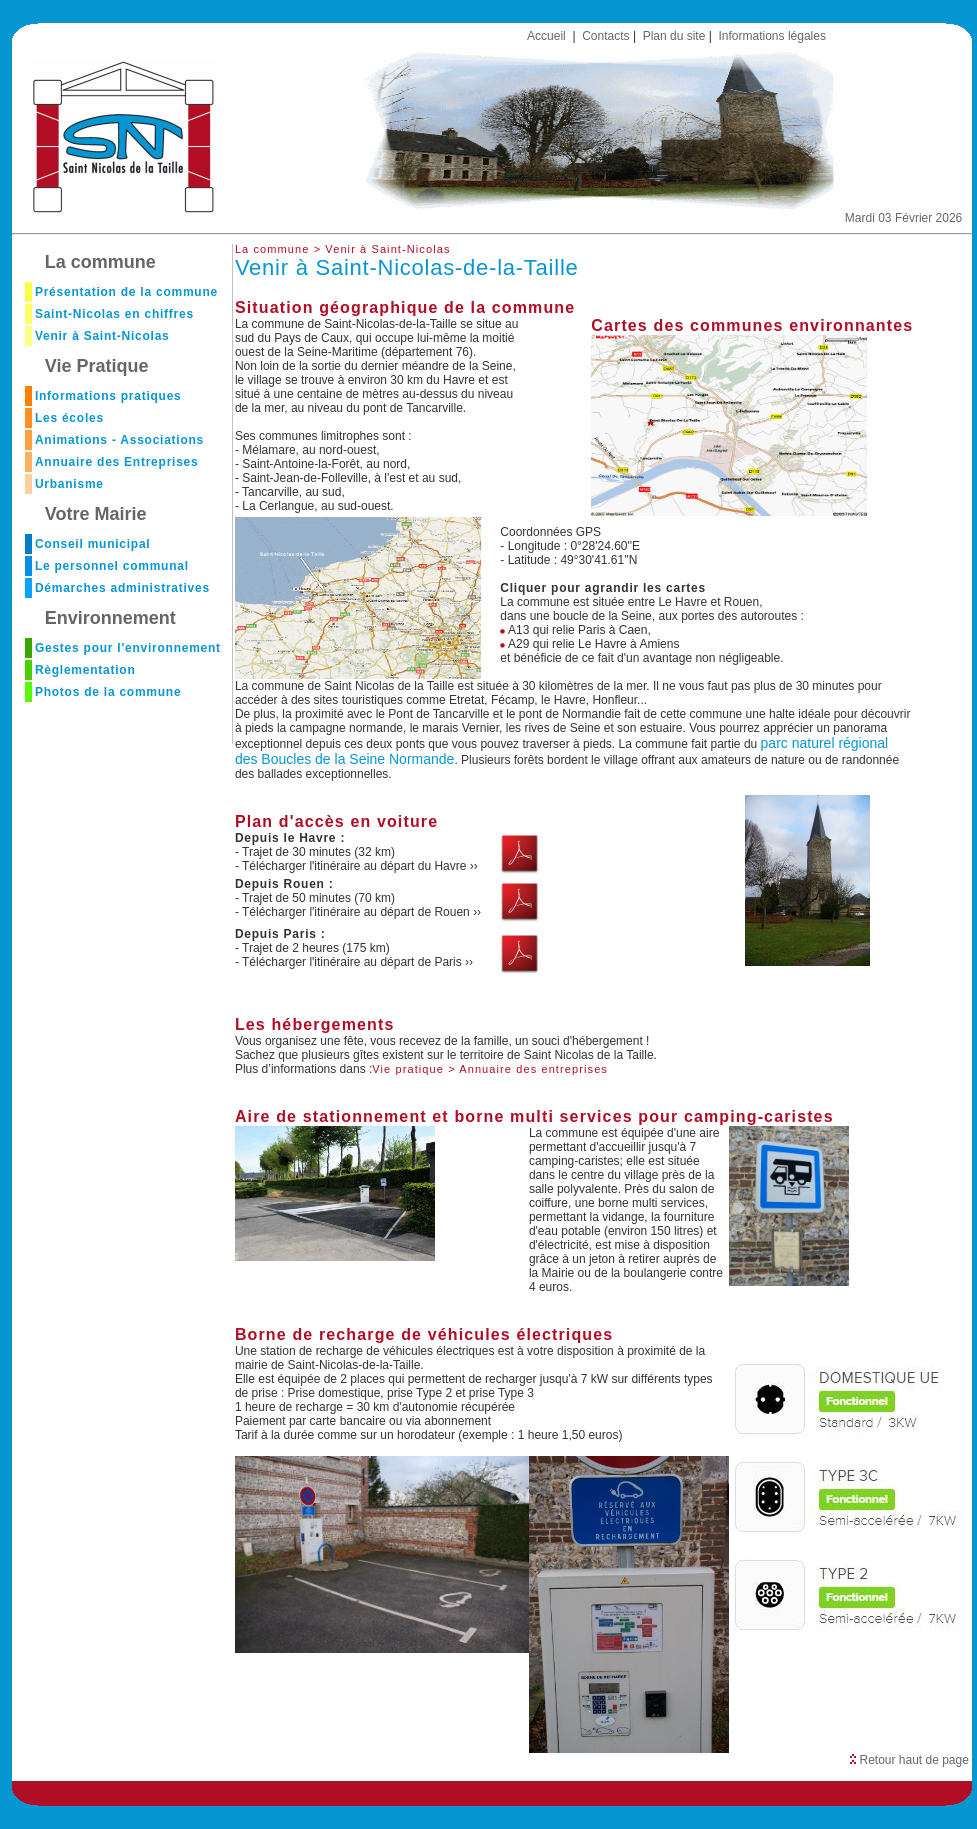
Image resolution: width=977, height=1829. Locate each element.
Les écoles (69, 418)
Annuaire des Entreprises (117, 462)
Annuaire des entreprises (533, 1069)
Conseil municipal (93, 544)
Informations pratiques (108, 396)
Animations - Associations (119, 440)
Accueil (546, 36)
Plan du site (674, 36)
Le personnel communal (112, 566)
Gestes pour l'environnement (128, 648)
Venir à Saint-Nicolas (102, 336)
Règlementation (85, 670)
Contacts (605, 36)
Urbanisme (69, 484)
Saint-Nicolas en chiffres (114, 314)
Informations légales (772, 36)
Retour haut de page (909, 1760)
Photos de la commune (108, 692)
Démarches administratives (122, 588)
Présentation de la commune (126, 292)
